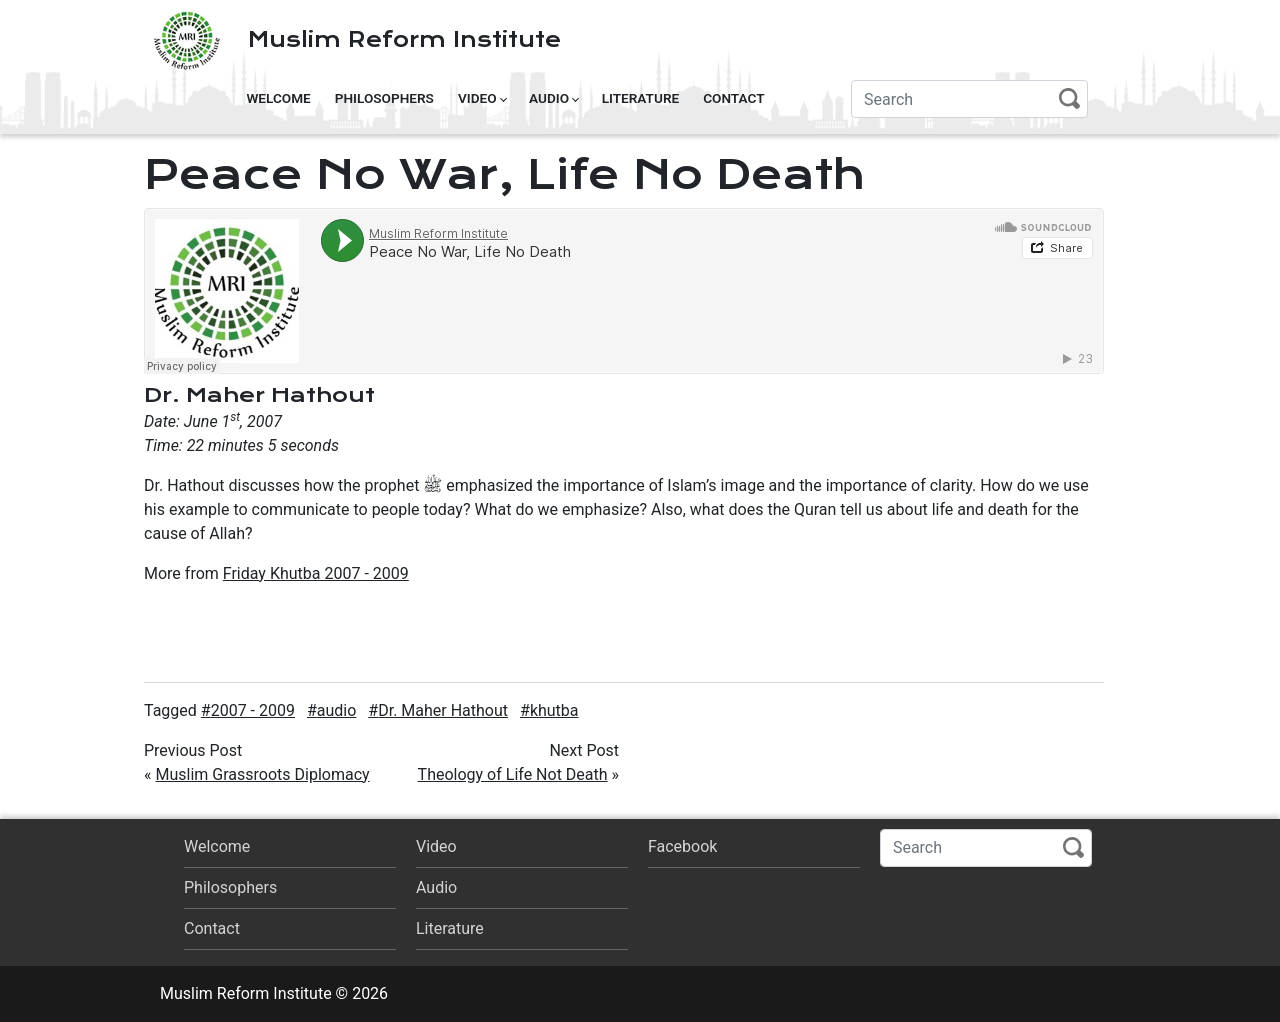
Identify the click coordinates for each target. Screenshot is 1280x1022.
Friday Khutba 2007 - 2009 (316, 573)
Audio (549, 98)
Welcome (278, 98)
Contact (733, 98)
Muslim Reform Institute (404, 39)
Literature (641, 98)
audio (337, 710)
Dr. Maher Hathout (443, 710)
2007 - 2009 (253, 710)
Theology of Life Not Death (513, 774)
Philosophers (384, 98)
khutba (554, 710)
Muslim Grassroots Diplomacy (262, 774)
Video (477, 98)
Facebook (682, 846)
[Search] (969, 99)
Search (1069, 98)
